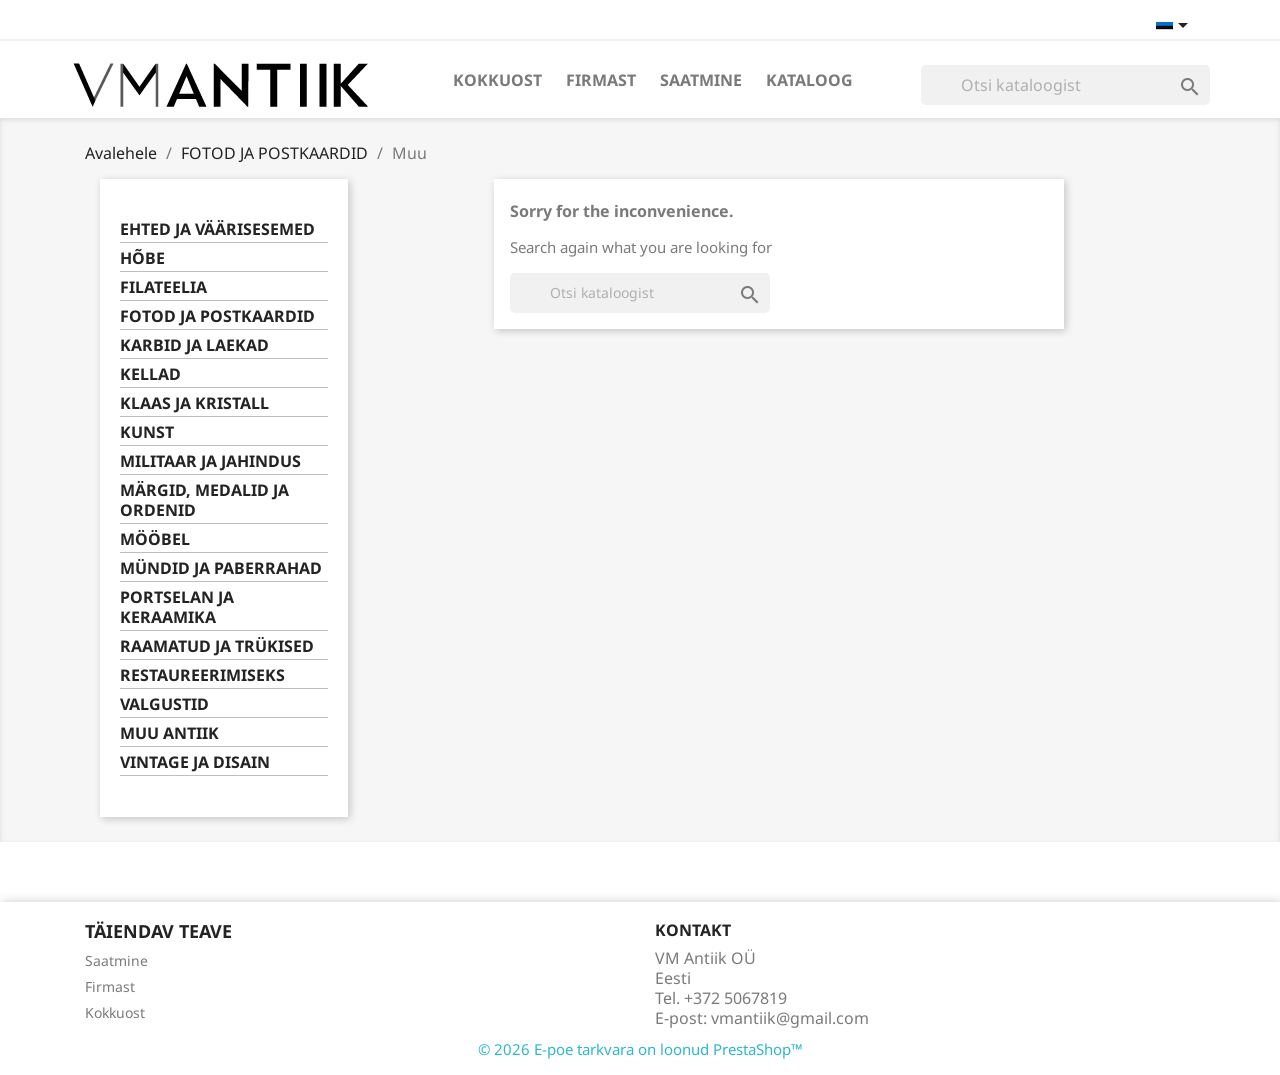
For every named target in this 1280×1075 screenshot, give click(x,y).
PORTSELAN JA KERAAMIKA (177, 607)
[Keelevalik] (1175, 27)
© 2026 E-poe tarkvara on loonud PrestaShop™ (640, 1049)
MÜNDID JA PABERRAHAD (221, 568)
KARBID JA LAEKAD (194, 345)
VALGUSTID (164, 704)
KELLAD (150, 374)
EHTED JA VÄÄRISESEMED (217, 229)
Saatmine (701, 80)
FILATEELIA (163, 287)
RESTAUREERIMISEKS (202, 675)
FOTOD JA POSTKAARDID (217, 316)
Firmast (601, 80)
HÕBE (142, 258)
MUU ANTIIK (169, 733)
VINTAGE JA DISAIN (195, 762)
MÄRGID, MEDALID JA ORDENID (204, 500)
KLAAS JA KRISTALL (194, 403)
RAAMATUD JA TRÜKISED (217, 646)
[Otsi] (1065, 85)
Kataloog (809, 80)
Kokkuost (497, 80)
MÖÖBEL (155, 539)
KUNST (147, 432)
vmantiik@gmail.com (790, 1018)
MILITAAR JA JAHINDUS (210, 461)
